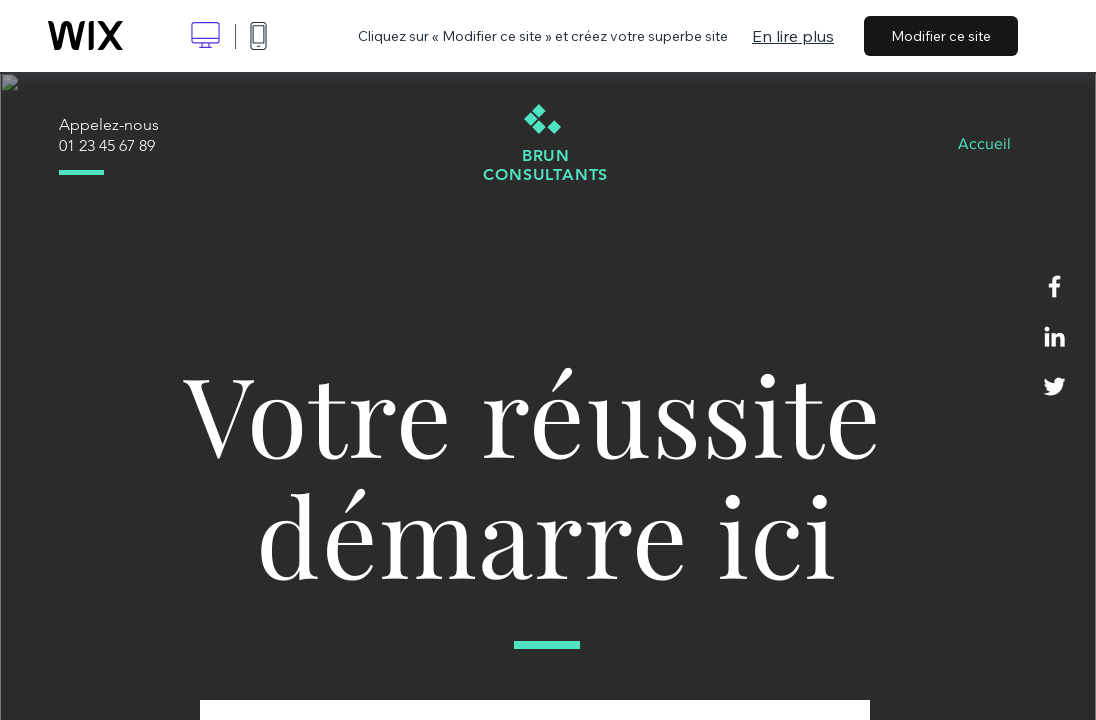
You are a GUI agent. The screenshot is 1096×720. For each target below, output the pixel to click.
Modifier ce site (941, 36)
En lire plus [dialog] (793, 36)
